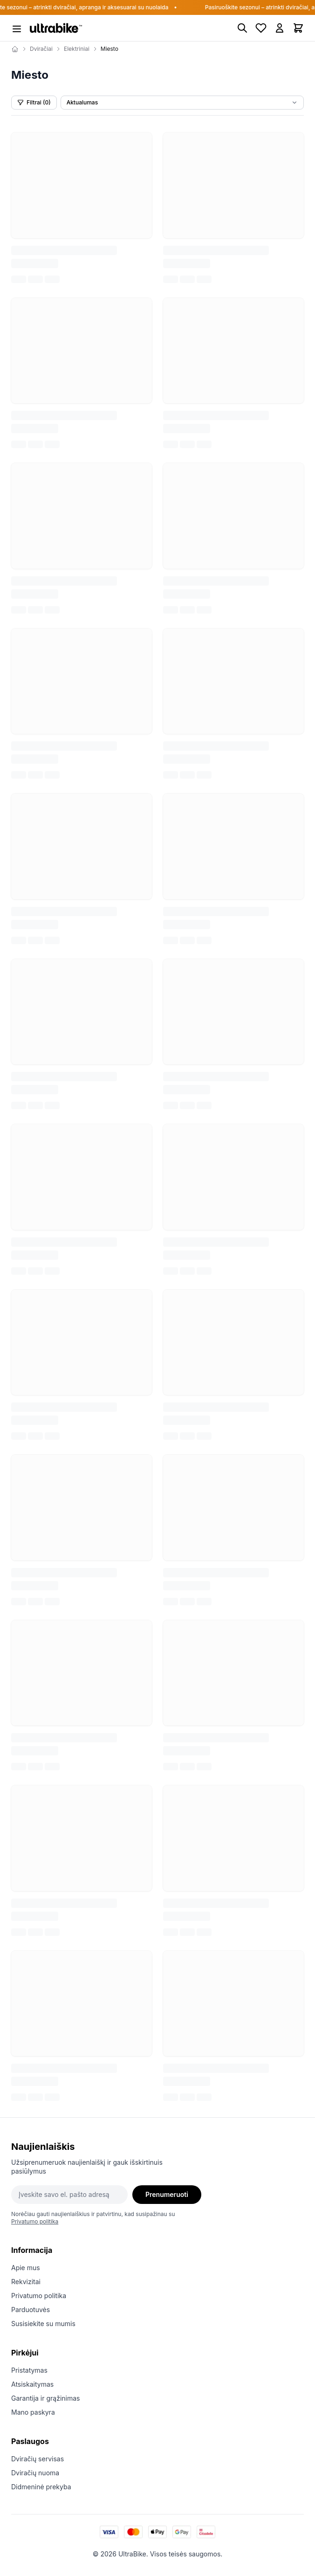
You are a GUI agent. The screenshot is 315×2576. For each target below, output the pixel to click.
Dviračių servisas (37, 2459)
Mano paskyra (33, 2412)
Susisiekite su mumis (43, 2323)
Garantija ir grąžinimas (45, 2398)
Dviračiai (41, 48)
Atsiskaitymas (32, 2384)
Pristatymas (29, 2370)
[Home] (15, 49)
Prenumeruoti (166, 2194)
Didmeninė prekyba (41, 2487)
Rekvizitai (26, 2282)
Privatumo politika (34, 2221)
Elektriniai (76, 48)
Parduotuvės (30, 2310)
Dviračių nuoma (35, 2473)
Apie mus (25, 2268)
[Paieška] (242, 28)
